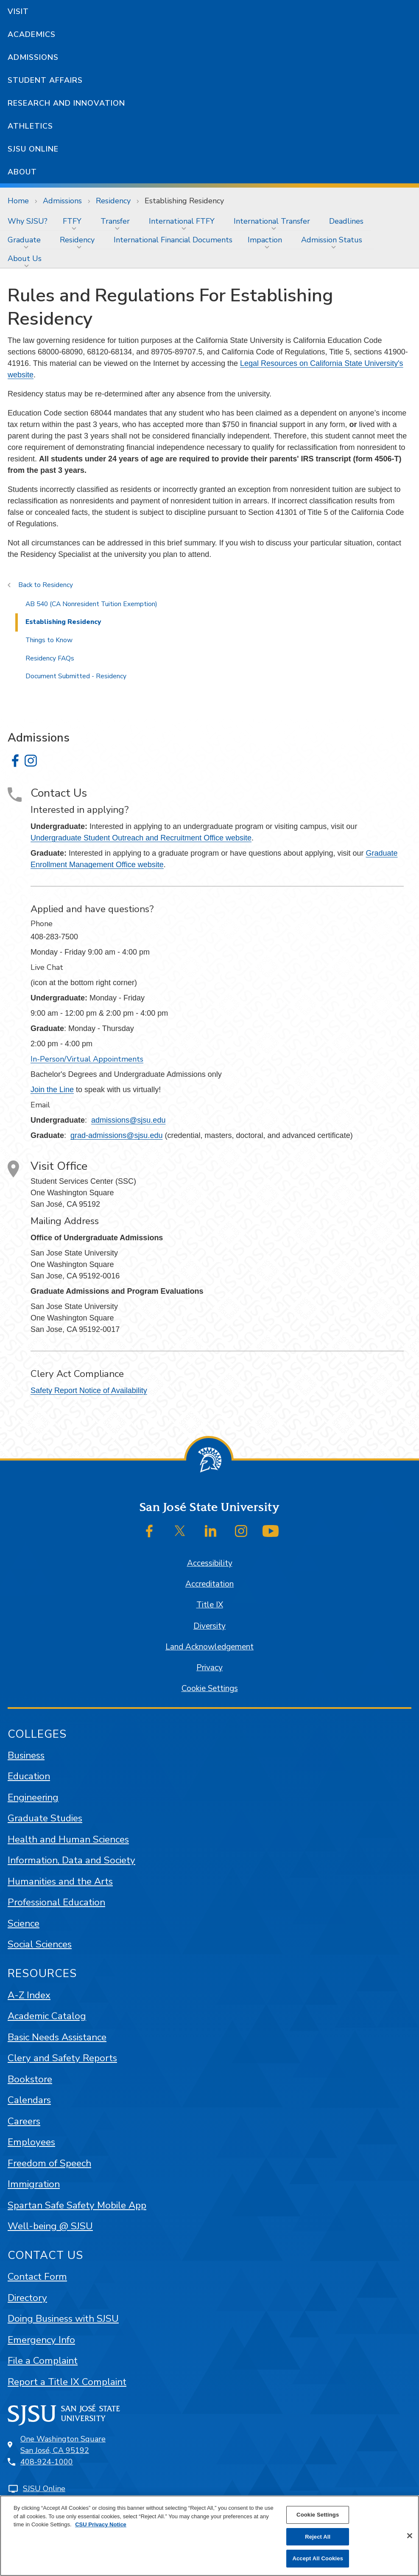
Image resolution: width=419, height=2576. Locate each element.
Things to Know (49, 640)
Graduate (24, 240)
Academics (32, 34)
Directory (27, 2297)
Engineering (33, 1797)
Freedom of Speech (49, 2163)
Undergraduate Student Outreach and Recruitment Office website (141, 838)
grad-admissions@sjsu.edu (116, 1135)
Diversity (209, 1626)
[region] (209, 2535)
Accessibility (209, 1563)
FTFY (72, 221)
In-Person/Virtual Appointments (87, 1059)
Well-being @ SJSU (50, 2226)
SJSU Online (33, 149)
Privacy (209, 1667)
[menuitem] (27, 221)
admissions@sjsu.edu (128, 1120)
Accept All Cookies (317, 2558)
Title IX (209, 1604)
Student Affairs (45, 80)
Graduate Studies (45, 1818)
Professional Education (56, 1902)
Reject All (317, 2537)
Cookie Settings (210, 1688)
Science (23, 1923)
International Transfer (272, 221)
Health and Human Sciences (68, 1839)
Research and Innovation (66, 103)
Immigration (34, 2184)
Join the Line (52, 1089)
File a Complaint (43, 2360)
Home (18, 201)
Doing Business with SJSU (63, 2318)
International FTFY (182, 221)
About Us (25, 258)
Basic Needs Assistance (57, 2037)
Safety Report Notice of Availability (89, 1390)
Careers (24, 2121)
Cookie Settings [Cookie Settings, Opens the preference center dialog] (317, 2514)
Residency (113, 201)
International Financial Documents (173, 240)
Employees (31, 2142)
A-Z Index (29, 1995)
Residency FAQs (49, 658)
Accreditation (209, 1584)
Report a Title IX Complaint (67, 2381)
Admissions (33, 57)
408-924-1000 (46, 2462)
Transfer (115, 221)
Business (26, 1755)
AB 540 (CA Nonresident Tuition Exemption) (91, 604)
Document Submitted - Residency (75, 676)
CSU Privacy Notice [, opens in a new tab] (100, 2524)
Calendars (29, 2100)
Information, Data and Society (71, 1860)
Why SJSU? (27, 221)
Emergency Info (41, 2339)
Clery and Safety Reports (62, 2058)
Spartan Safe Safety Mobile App (77, 2205)
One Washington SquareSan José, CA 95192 (63, 2444)
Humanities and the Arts (60, 1881)
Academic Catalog (47, 2016)
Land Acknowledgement (209, 1646)
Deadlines (346, 221)
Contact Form (37, 2276)
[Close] (409, 2535)
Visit (18, 11)
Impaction (265, 240)
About (22, 172)
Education (29, 1776)
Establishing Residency (184, 201)
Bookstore (30, 2079)
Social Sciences (40, 1944)
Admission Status (331, 240)
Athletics (30, 126)
